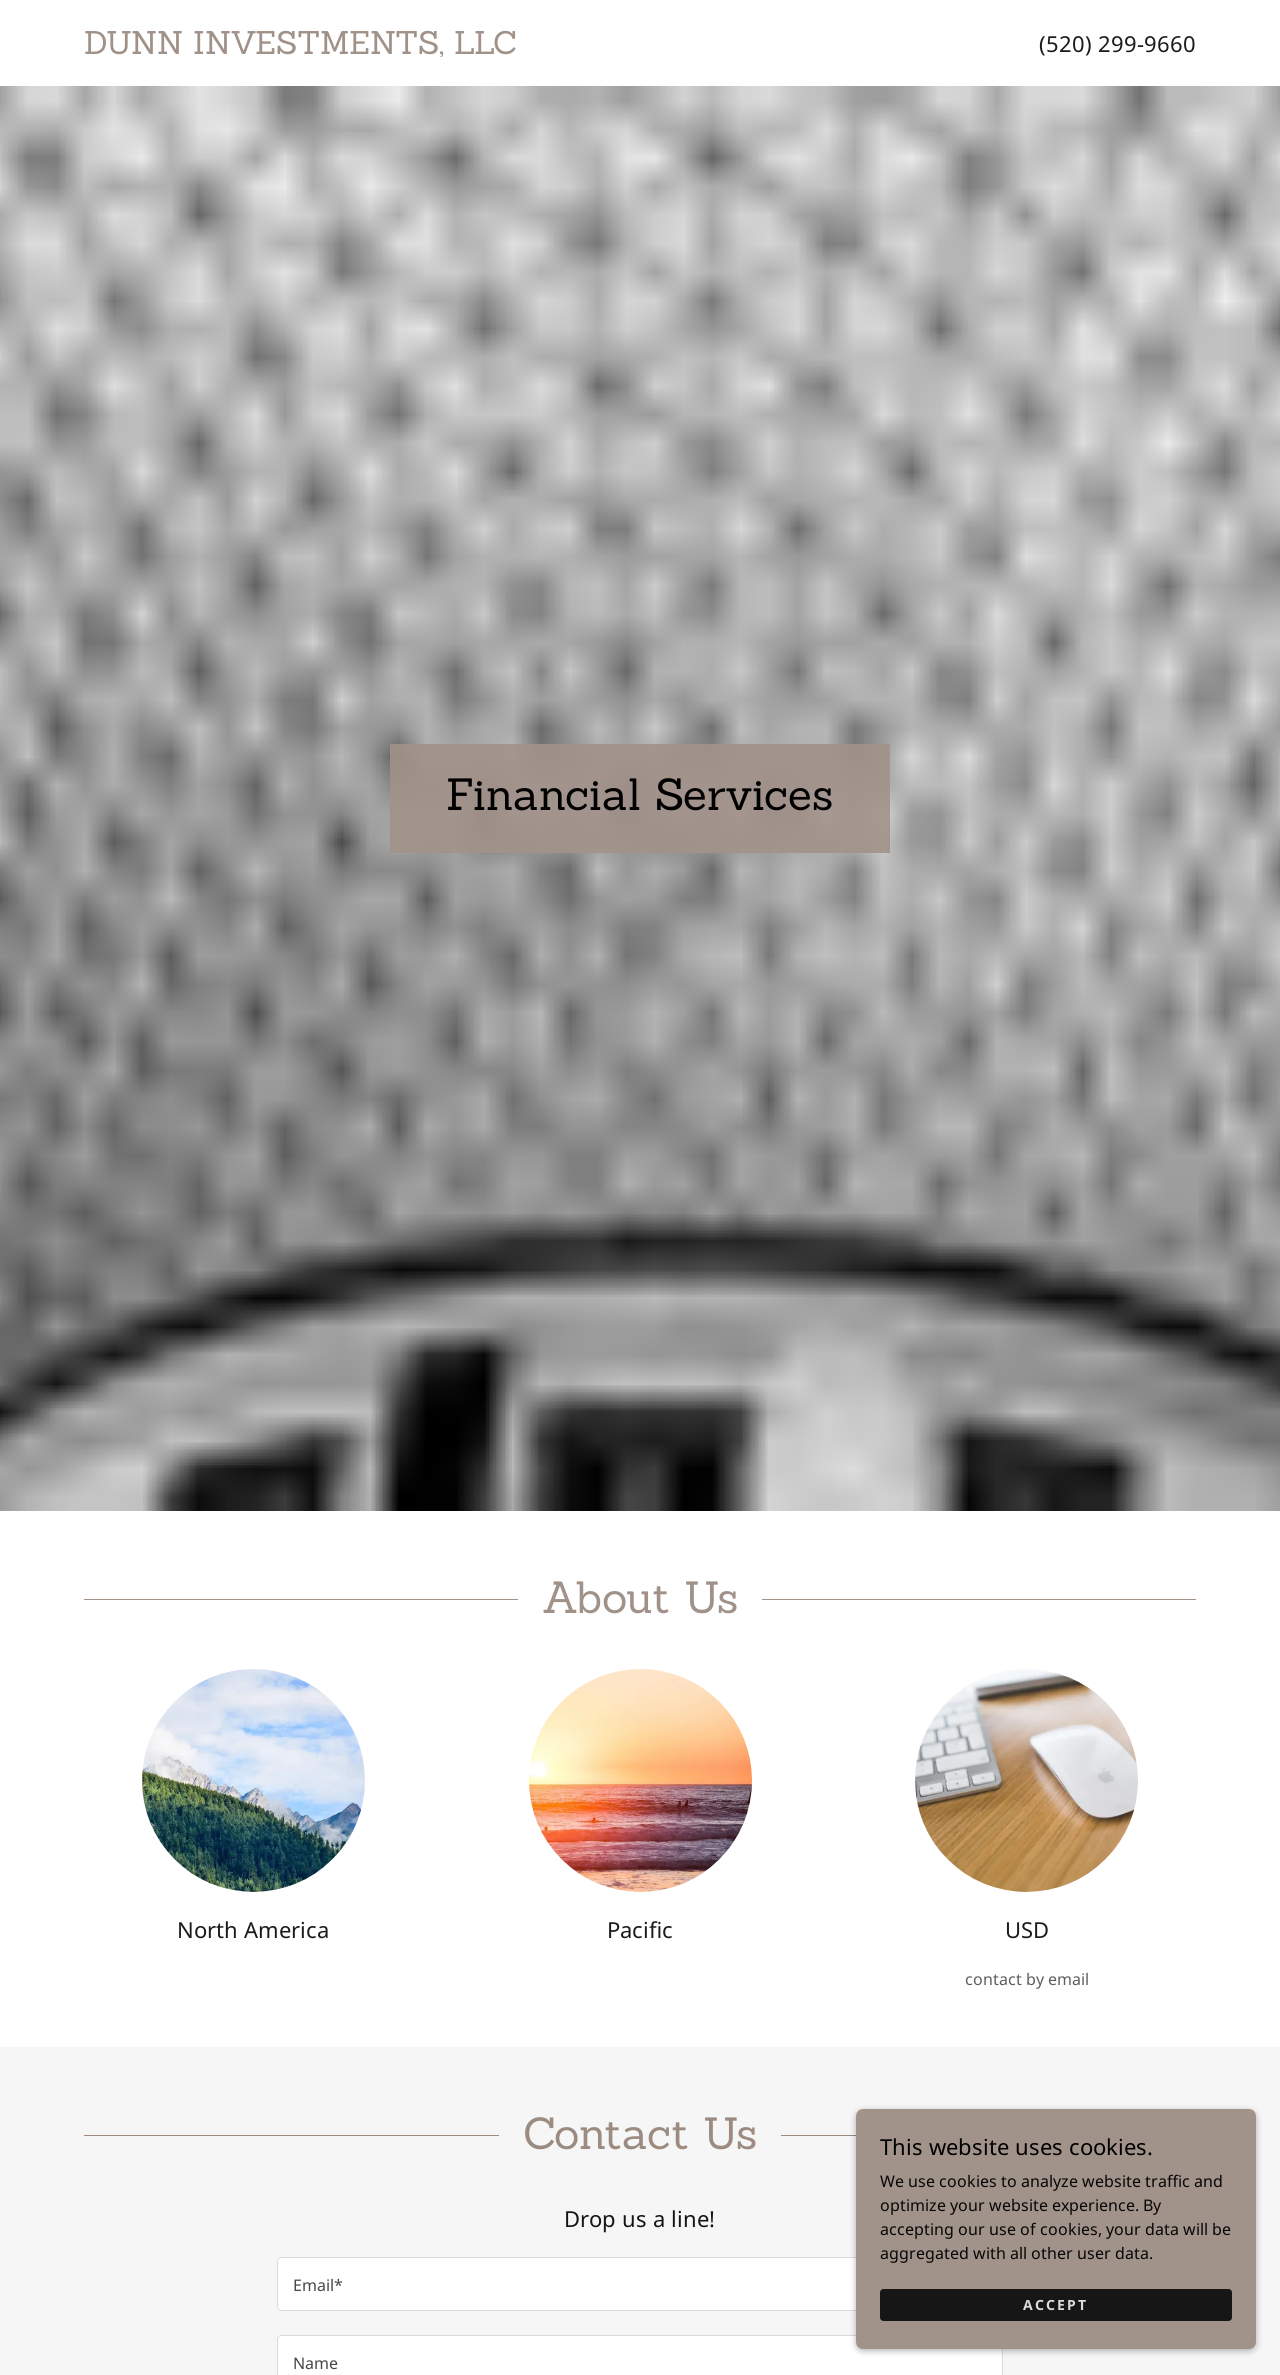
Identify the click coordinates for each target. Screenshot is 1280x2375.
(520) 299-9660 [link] (1117, 43)
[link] (362, 48)
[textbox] (639, 2284)
